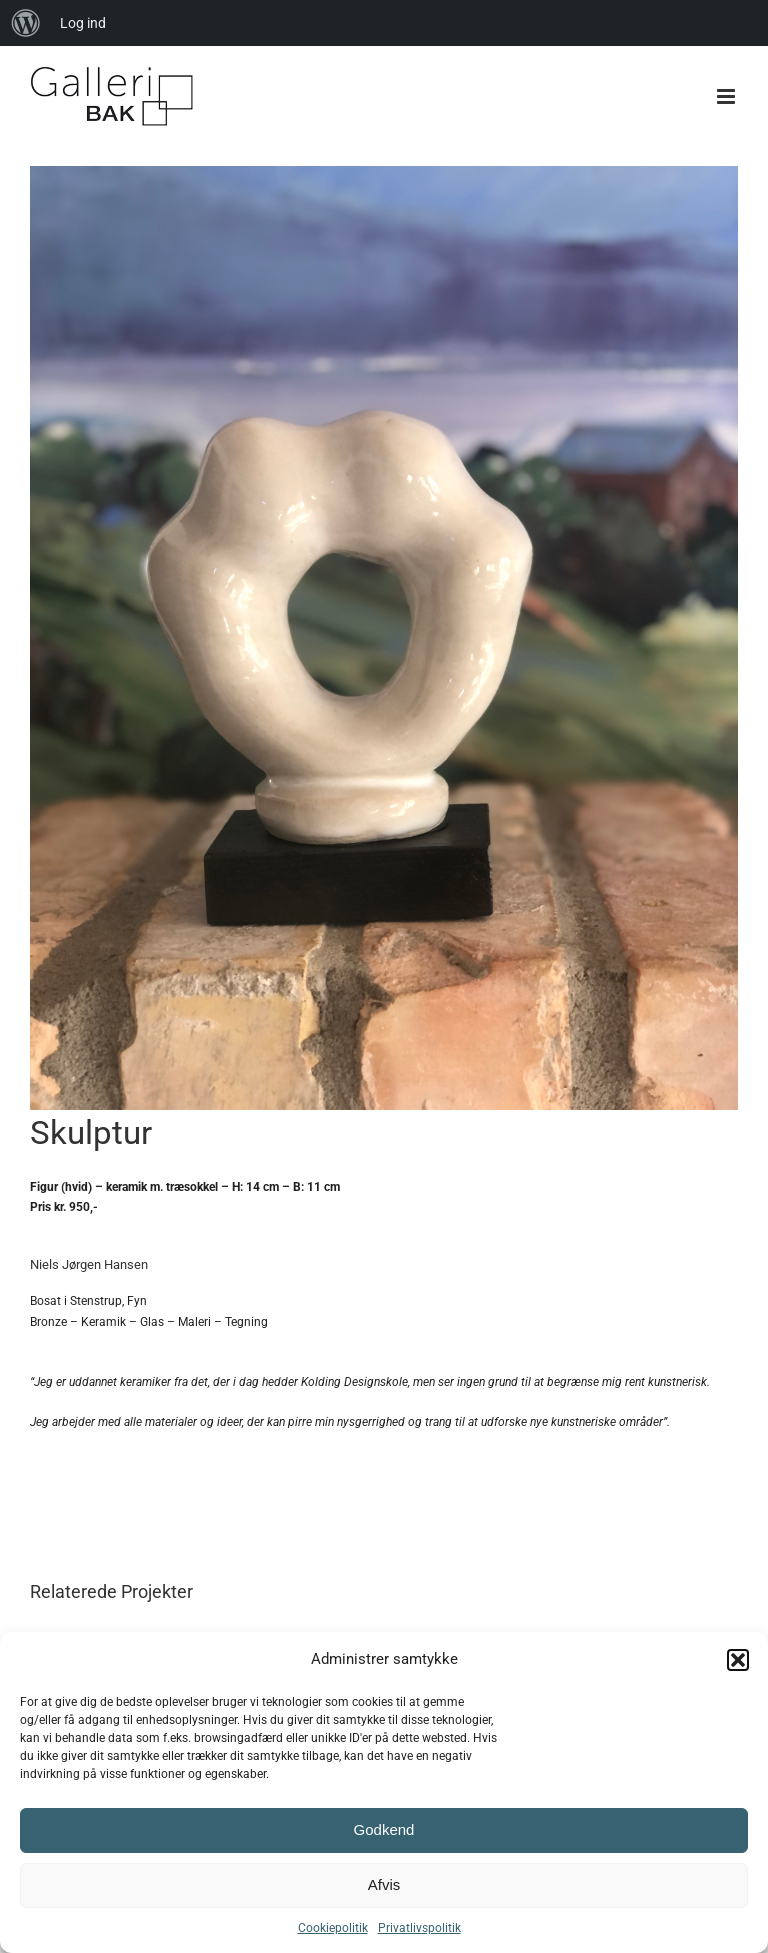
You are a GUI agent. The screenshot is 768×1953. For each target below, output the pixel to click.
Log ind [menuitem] (83, 23)
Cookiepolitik (333, 1928)
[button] (738, 1660)
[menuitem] (26, 23)
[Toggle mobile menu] (727, 96)
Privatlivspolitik (419, 1928)
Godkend (384, 1829)
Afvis (384, 1884)
